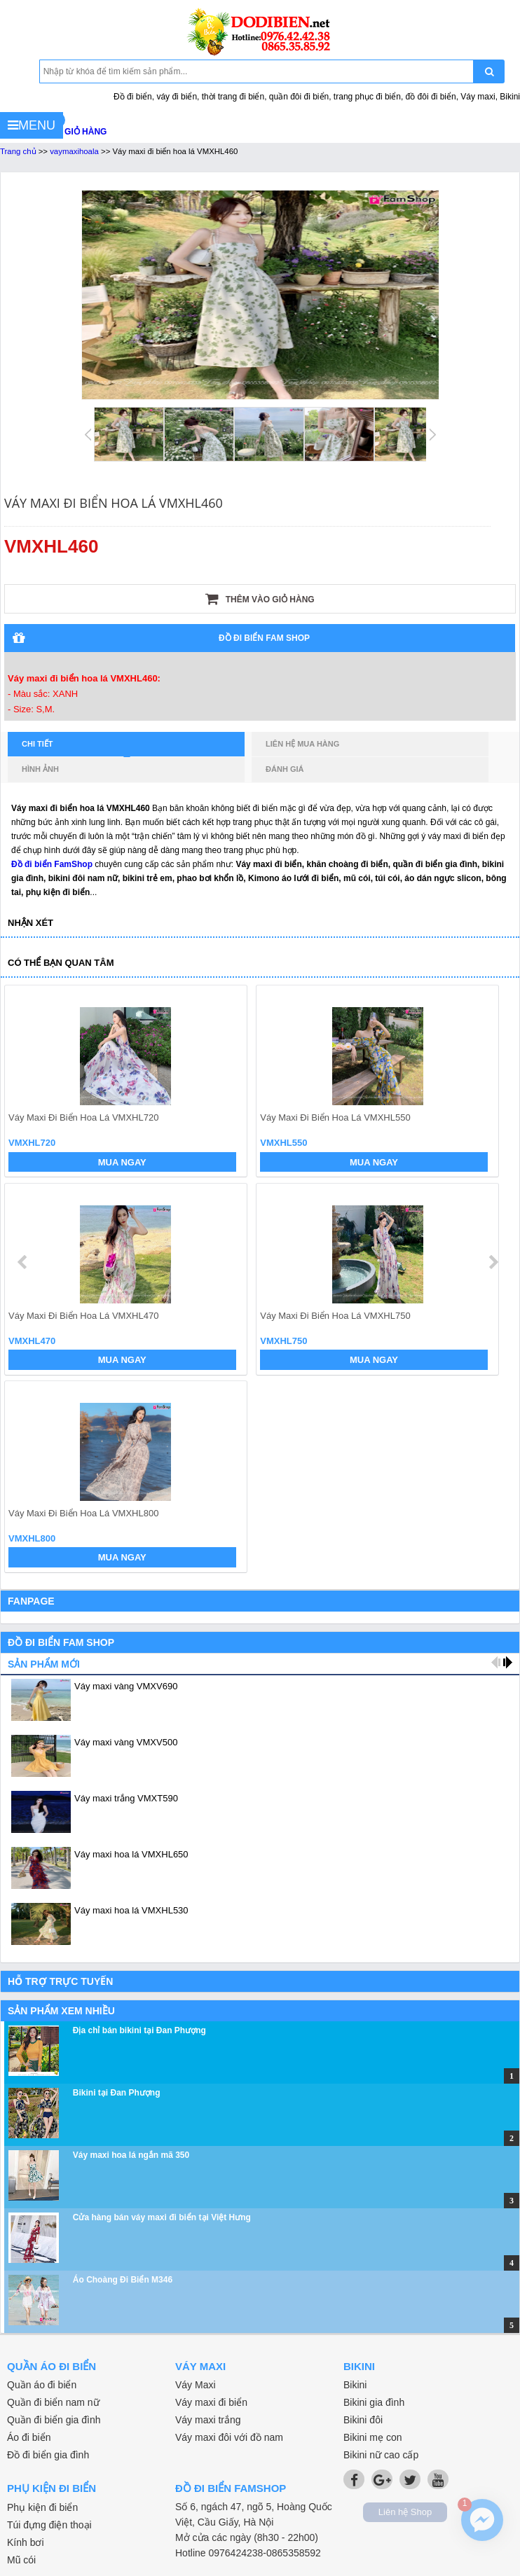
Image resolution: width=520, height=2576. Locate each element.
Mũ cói (21, 2559)
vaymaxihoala (74, 151)
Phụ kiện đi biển (42, 2507)
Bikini (355, 2384)
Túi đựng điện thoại (49, 2524)
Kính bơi (25, 2542)
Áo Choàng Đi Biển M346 (122, 2280)
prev (23, 1262)
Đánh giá (284, 769)
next (493, 1262)
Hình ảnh (40, 769)
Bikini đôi (363, 2419)
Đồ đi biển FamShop (52, 864)
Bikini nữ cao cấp (380, 2454)
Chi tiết (76, 748)
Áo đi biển (28, 2437)
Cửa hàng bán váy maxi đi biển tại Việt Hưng (162, 2217)
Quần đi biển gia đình (54, 2419)
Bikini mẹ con (372, 2437)
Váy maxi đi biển (211, 2402)
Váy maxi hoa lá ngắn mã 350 (131, 2155)
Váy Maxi (195, 2384)
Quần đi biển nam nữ (53, 2402)
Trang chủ (18, 151)
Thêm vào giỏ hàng (259, 599)
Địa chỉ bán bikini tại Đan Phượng (139, 2030)
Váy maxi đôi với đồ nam (229, 2437)
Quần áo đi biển (41, 2384)
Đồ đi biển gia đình (48, 2454)
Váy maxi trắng (208, 2419)
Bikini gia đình (373, 2402)
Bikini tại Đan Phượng (116, 2093)
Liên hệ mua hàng (302, 744)
